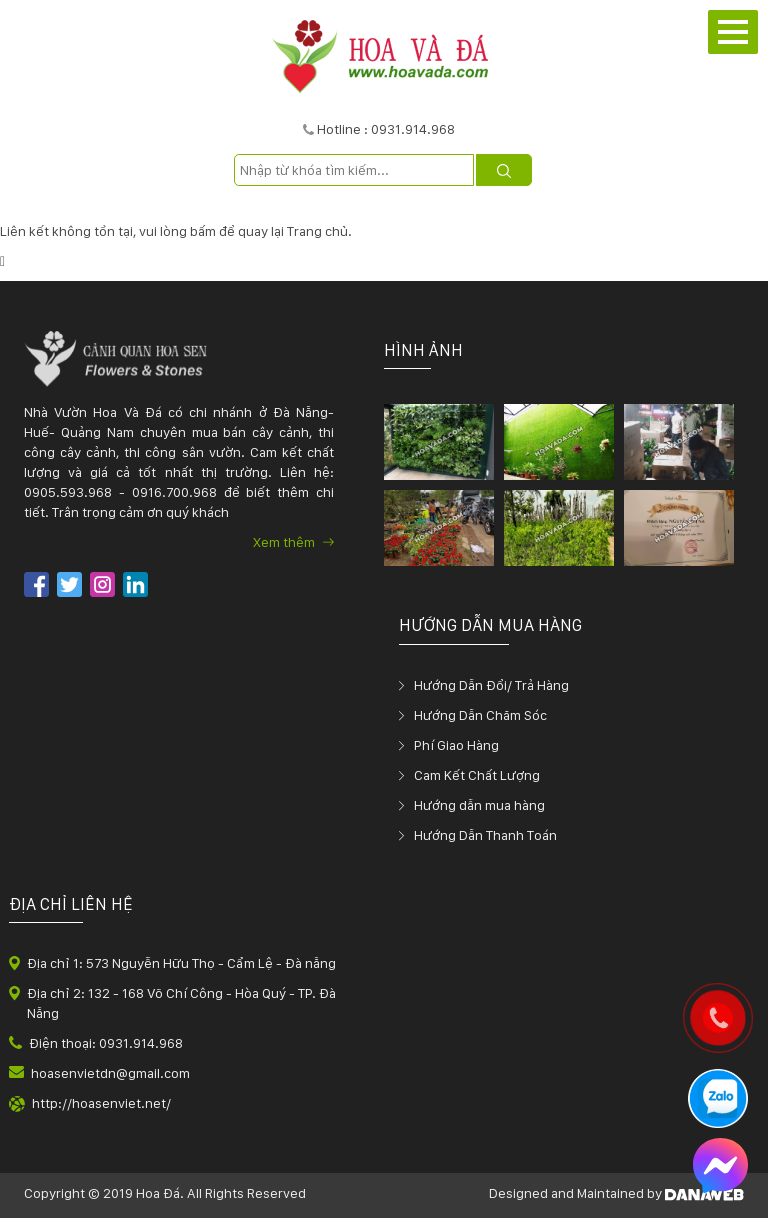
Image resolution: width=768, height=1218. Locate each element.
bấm (203, 231)
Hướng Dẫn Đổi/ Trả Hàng (491, 685)
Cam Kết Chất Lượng (477, 775)
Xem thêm (293, 542)
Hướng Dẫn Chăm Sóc (480, 715)
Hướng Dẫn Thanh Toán (485, 835)
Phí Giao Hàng (456, 745)
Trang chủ (317, 231)
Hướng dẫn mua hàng (479, 805)
